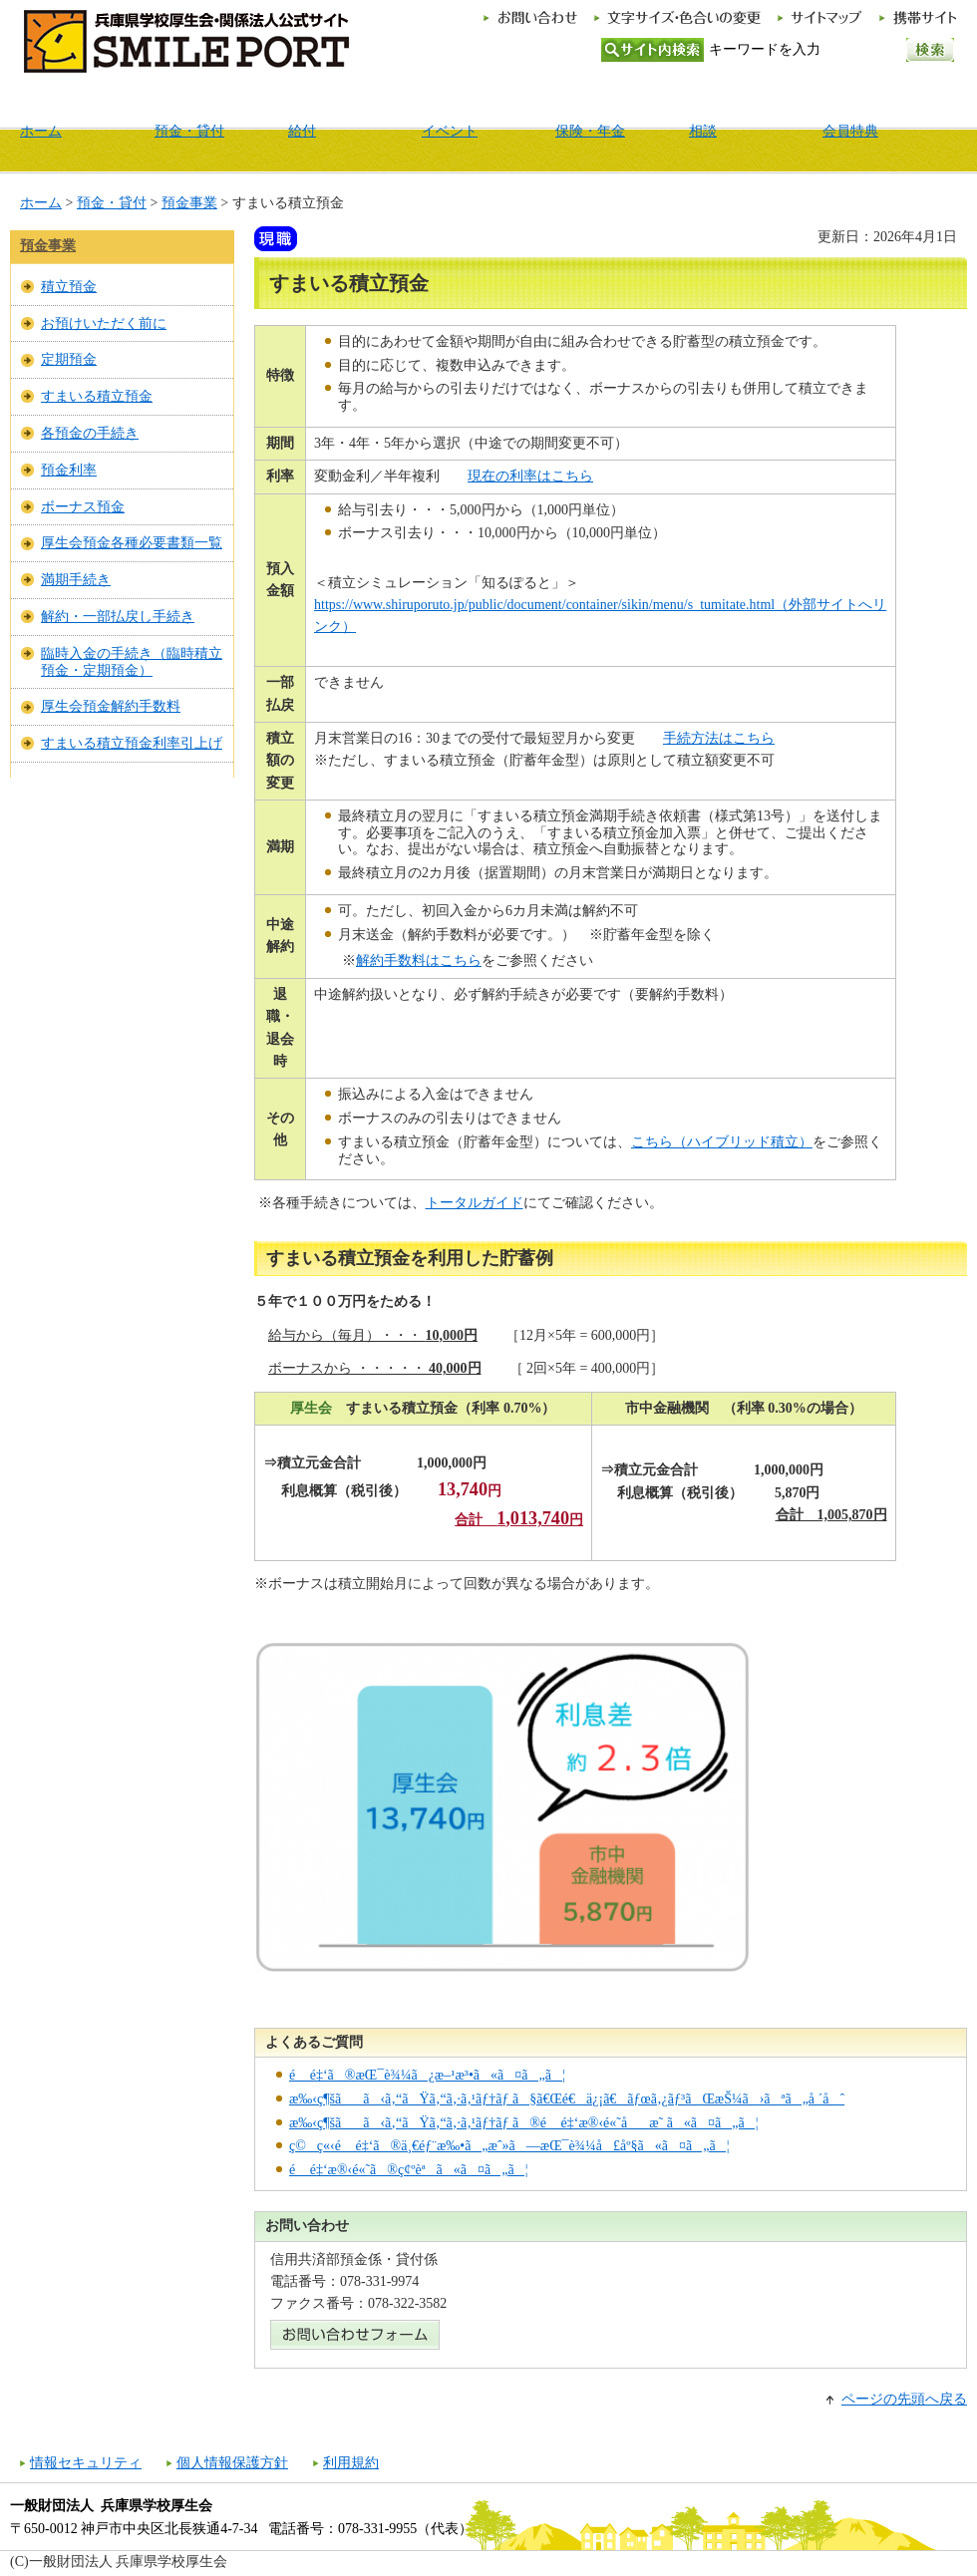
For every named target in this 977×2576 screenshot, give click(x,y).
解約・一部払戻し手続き (117, 616)
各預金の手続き (90, 433)
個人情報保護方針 (232, 2462)
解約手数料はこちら (419, 960)
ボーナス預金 (83, 506)
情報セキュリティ (86, 2462)
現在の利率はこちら (530, 476)
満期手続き (76, 579)
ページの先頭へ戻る (904, 2399)
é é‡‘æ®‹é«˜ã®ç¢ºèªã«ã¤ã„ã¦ (408, 2169)
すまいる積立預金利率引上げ (131, 743)
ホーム (41, 202)
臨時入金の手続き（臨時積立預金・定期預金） (131, 662)
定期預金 (69, 359)
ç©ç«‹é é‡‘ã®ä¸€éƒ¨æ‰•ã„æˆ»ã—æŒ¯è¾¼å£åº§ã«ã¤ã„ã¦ (509, 2145)
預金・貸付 (112, 202)
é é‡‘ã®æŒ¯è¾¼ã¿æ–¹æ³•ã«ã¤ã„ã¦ (427, 2075)
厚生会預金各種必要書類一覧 (131, 542)
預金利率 (69, 470)
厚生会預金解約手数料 (110, 706)
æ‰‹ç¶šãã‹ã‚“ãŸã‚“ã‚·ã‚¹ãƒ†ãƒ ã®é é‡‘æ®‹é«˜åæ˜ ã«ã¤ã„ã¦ (524, 2122)
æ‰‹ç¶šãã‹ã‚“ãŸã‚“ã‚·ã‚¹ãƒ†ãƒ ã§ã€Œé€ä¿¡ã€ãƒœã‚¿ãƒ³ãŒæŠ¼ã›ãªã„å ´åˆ (566, 2099)
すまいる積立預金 (97, 396)
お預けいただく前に (103, 323)
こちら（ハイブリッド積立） (722, 1141)
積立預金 (69, 286)
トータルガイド (474, 1202)
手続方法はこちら (719, 738)
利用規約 (351, 2462)
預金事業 (189, 202)
